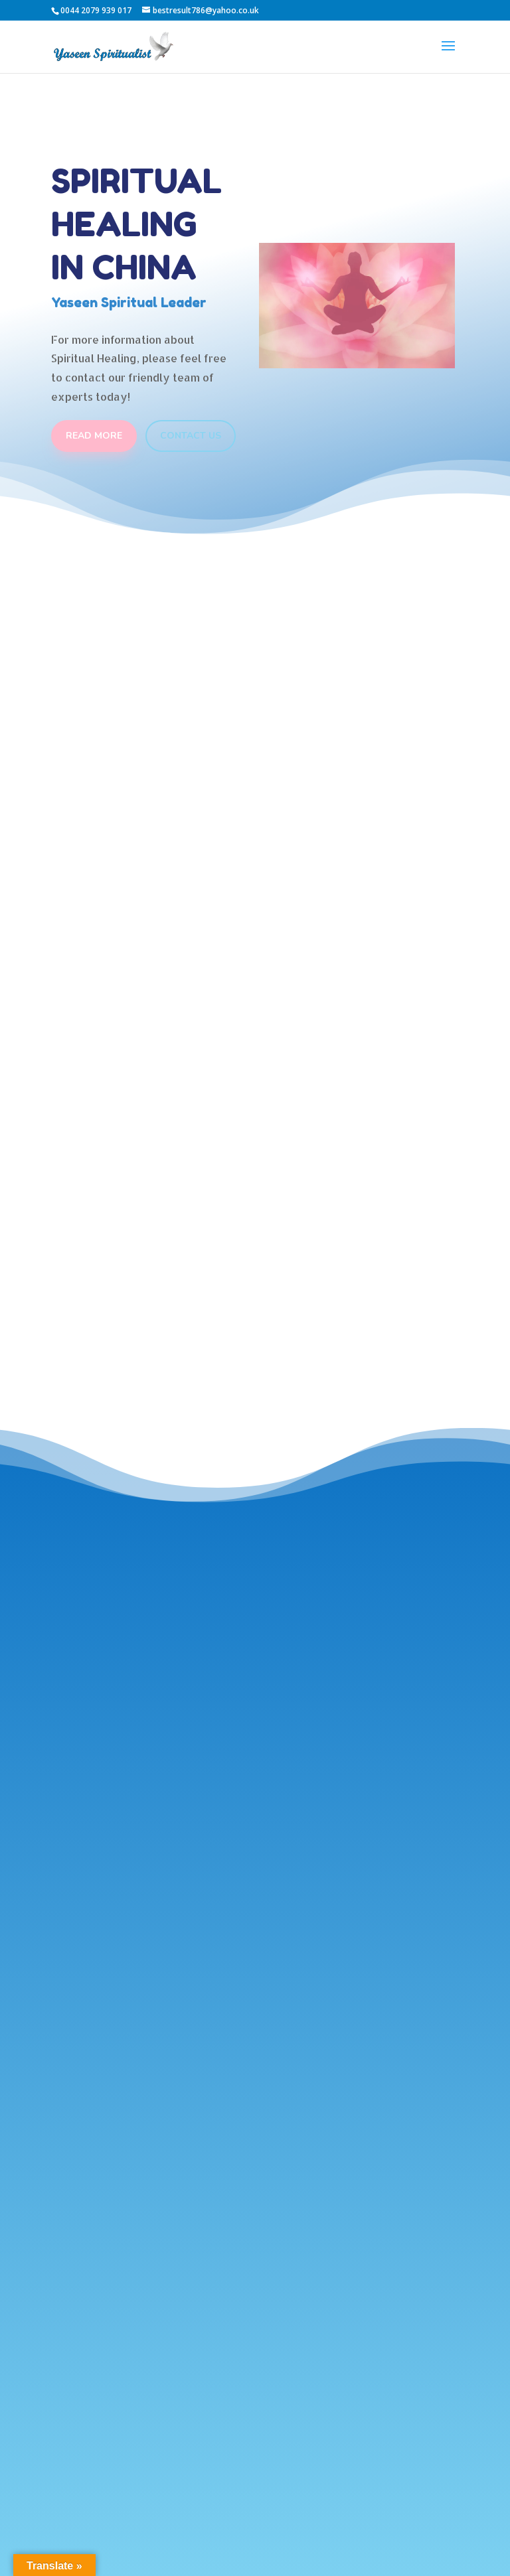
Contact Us (190, 435)
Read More (94, 435)
